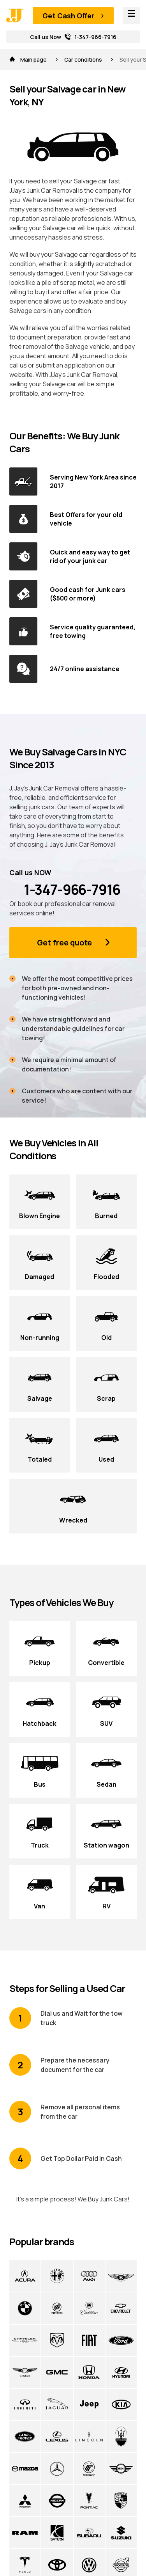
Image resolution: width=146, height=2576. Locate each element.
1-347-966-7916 (64, 889)
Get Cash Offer (68, 15)
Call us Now (73, 37)
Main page (28, 59)
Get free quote (64, 942)
